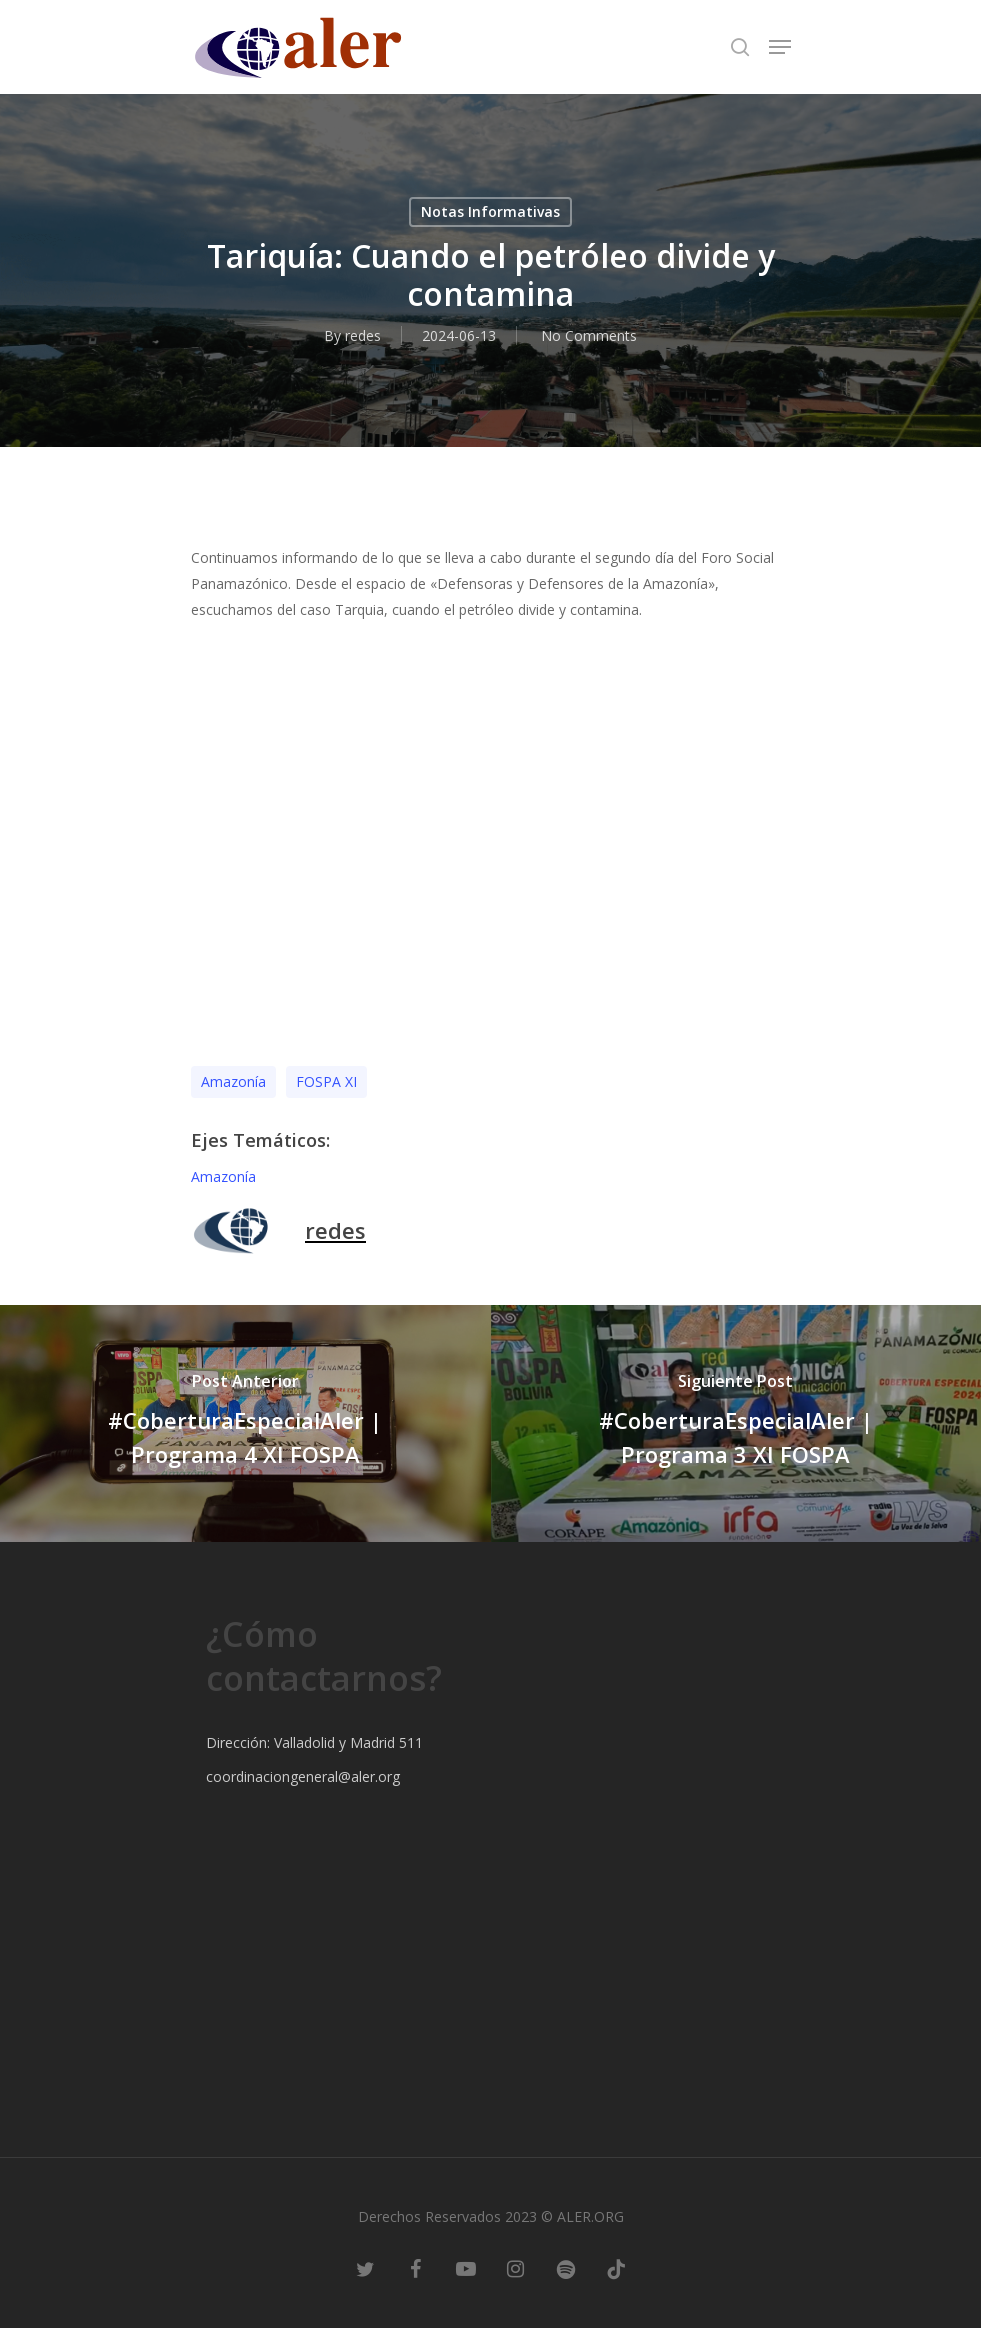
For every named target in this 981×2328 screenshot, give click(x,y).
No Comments (589, 335)
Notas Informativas (490, 211)
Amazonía (233, 1081)
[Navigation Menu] (780, 47)
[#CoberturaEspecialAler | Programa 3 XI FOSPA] (736, 1423)
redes (363, 335)
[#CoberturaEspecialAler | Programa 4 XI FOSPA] (245, 1423)
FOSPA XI (326, 1081)
